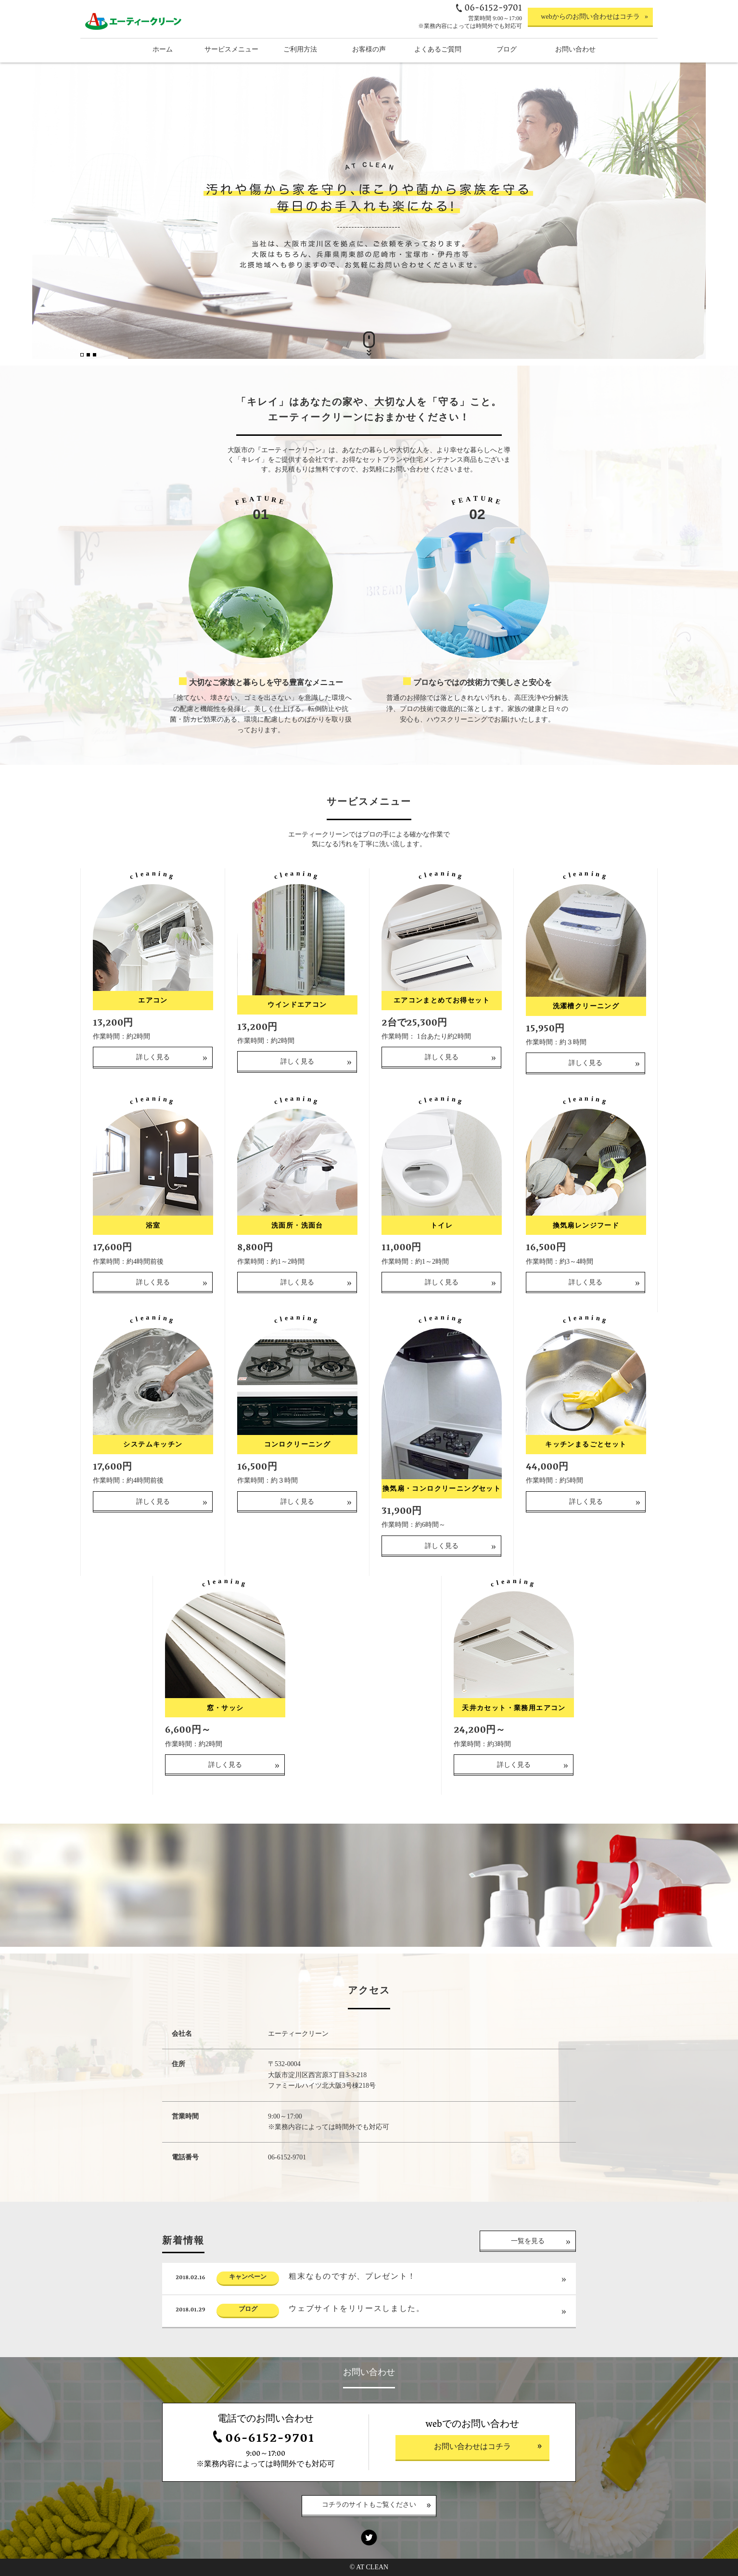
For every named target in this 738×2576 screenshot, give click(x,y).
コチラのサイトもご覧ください (369, 2505)
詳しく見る (153, 1098)
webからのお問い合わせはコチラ (590, 16)
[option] (369, 211)
